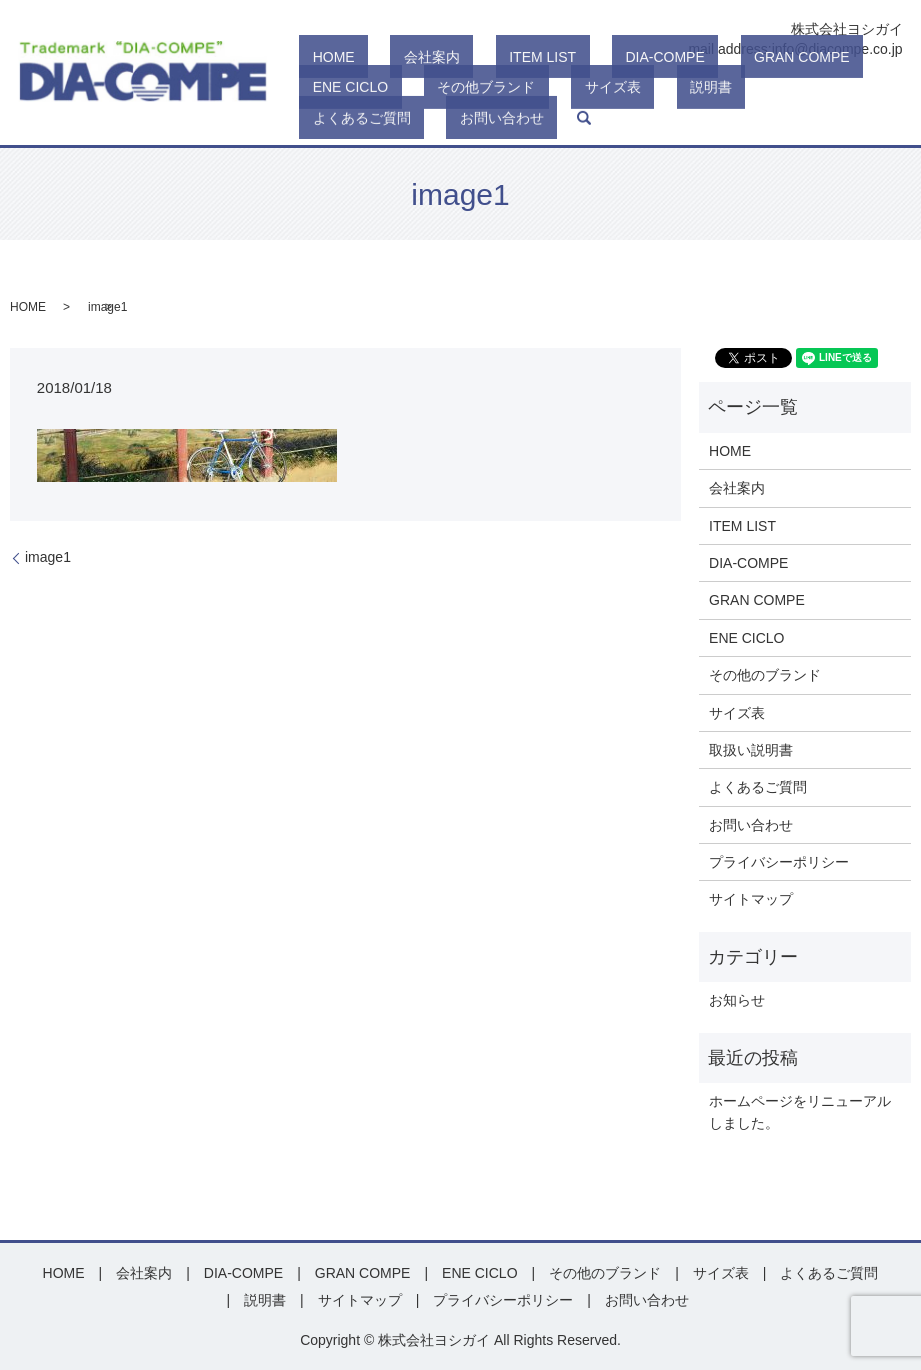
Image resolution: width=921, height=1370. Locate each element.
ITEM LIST (475, 88)
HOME (321, 88)
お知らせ (737, 1000)
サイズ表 (448, 118)
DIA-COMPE (571, 88)
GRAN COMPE (681, 88)
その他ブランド (349, 118)
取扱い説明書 (751, 750)
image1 (48, 557)
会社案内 (392, 88)
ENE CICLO (788, 88)
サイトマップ (751, 899)
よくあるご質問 (612, 118)
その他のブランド (765, 675)
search (793, 118)
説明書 (519, 118)
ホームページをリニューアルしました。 (800, 1112)
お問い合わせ (725, 118)
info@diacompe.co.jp (837, 49)
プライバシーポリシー (779, 862)
